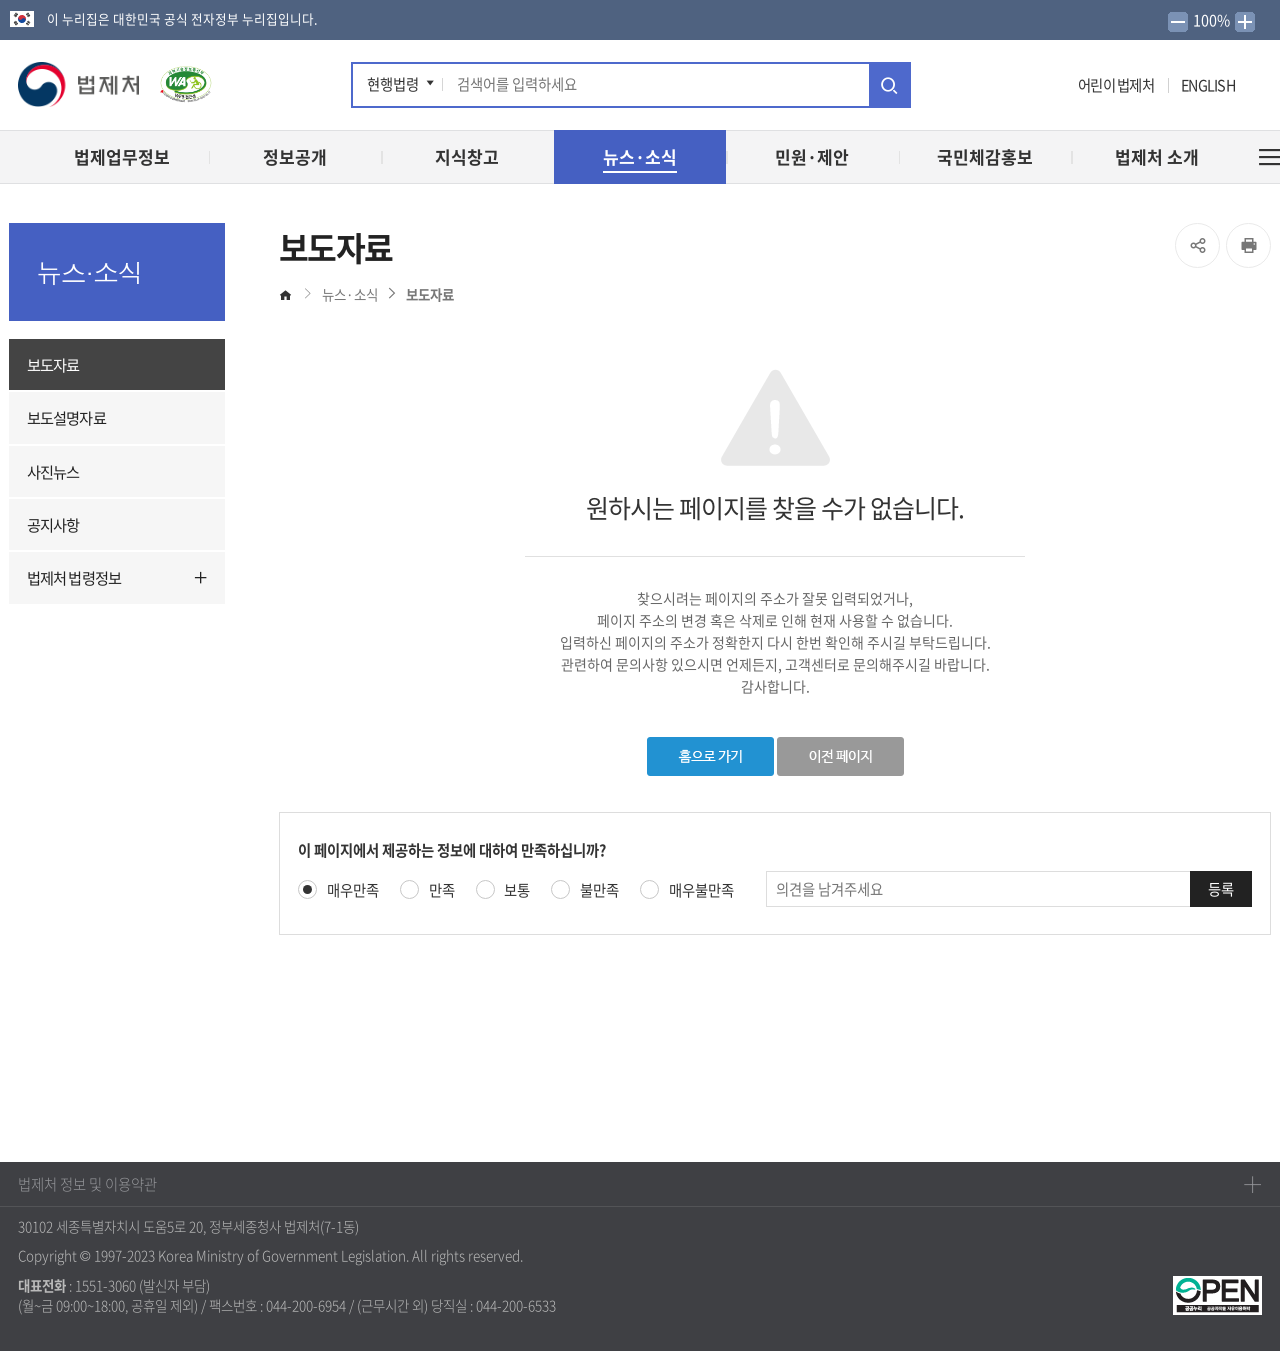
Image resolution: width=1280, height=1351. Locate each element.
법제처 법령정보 (74, 577)
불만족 (599, 890)
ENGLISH (1208, 85)
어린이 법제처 (1116, 85)
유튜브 (994, 88)
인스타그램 (1026, 88)
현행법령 (393, 84)
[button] (80, 85)
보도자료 (53, 364)
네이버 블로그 (1055, 88)
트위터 (962, 88)
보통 (517, 890)
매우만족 (353, 890)
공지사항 (53, 524)
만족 (442, 890)
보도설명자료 (66, 417)
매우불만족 (701, 890)
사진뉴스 (53, 471)
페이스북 (936, 88)
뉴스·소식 (350, 294)
